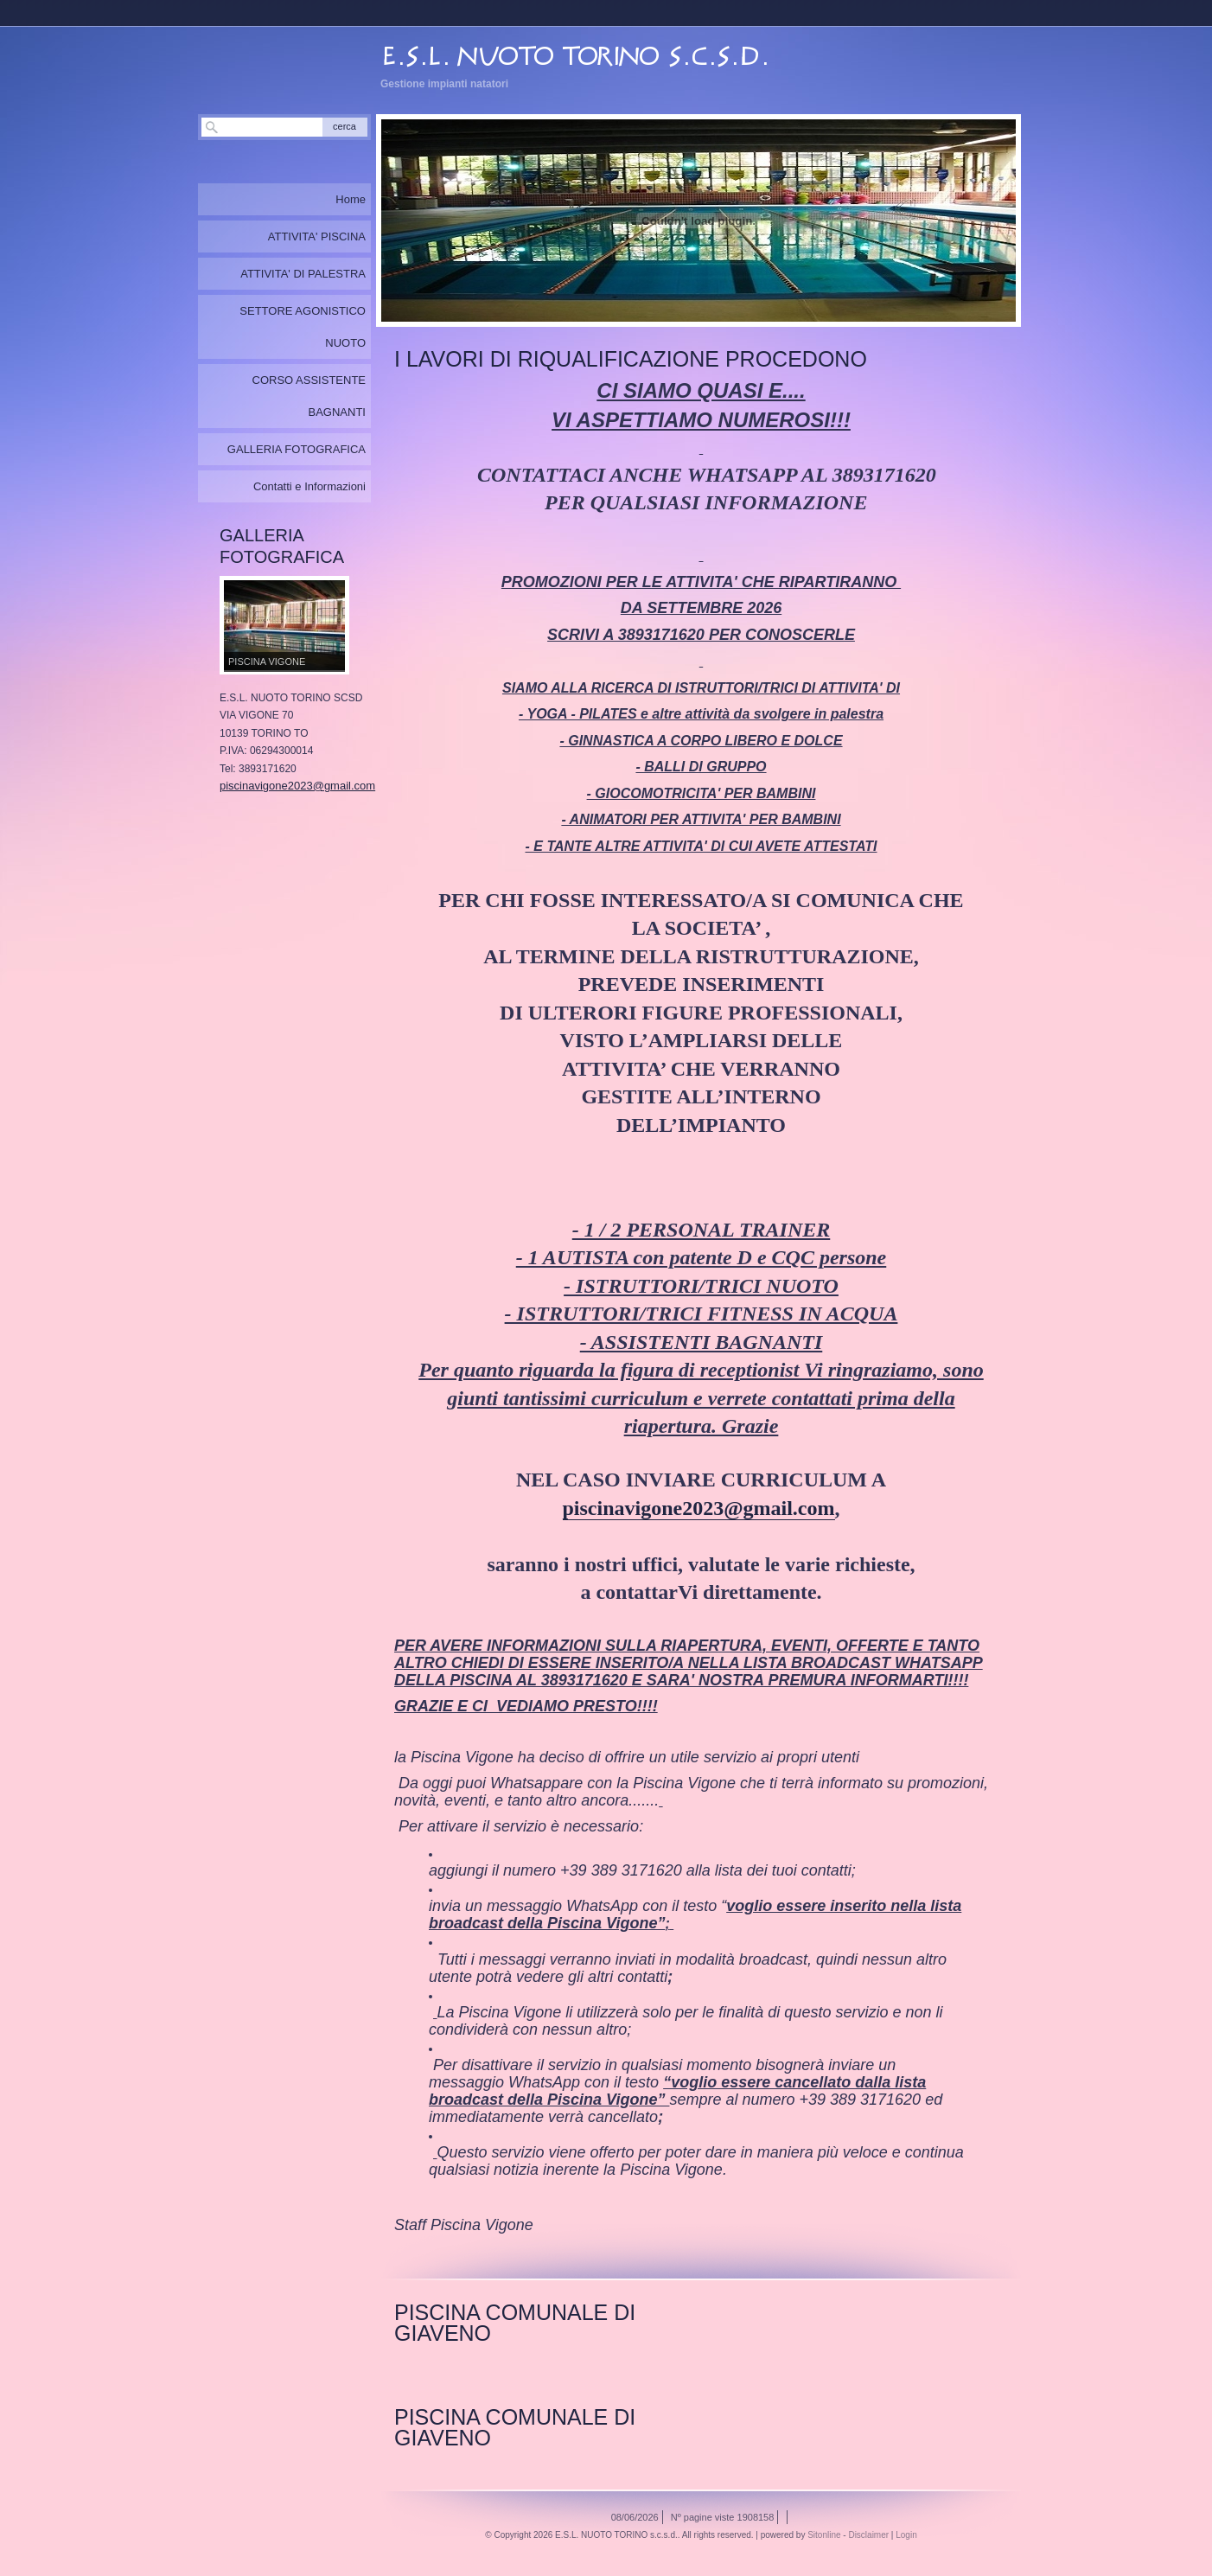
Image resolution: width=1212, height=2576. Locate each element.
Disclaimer (868, 2535)
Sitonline (823, 2535)
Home (350, 199)
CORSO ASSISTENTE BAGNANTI (309, 396)
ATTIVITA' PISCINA (317, 236)
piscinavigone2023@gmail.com (699, 1508)
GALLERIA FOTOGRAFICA (296, 449)
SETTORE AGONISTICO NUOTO (302, 326)
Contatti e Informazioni (309, 486)
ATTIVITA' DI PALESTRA (303, 273)
